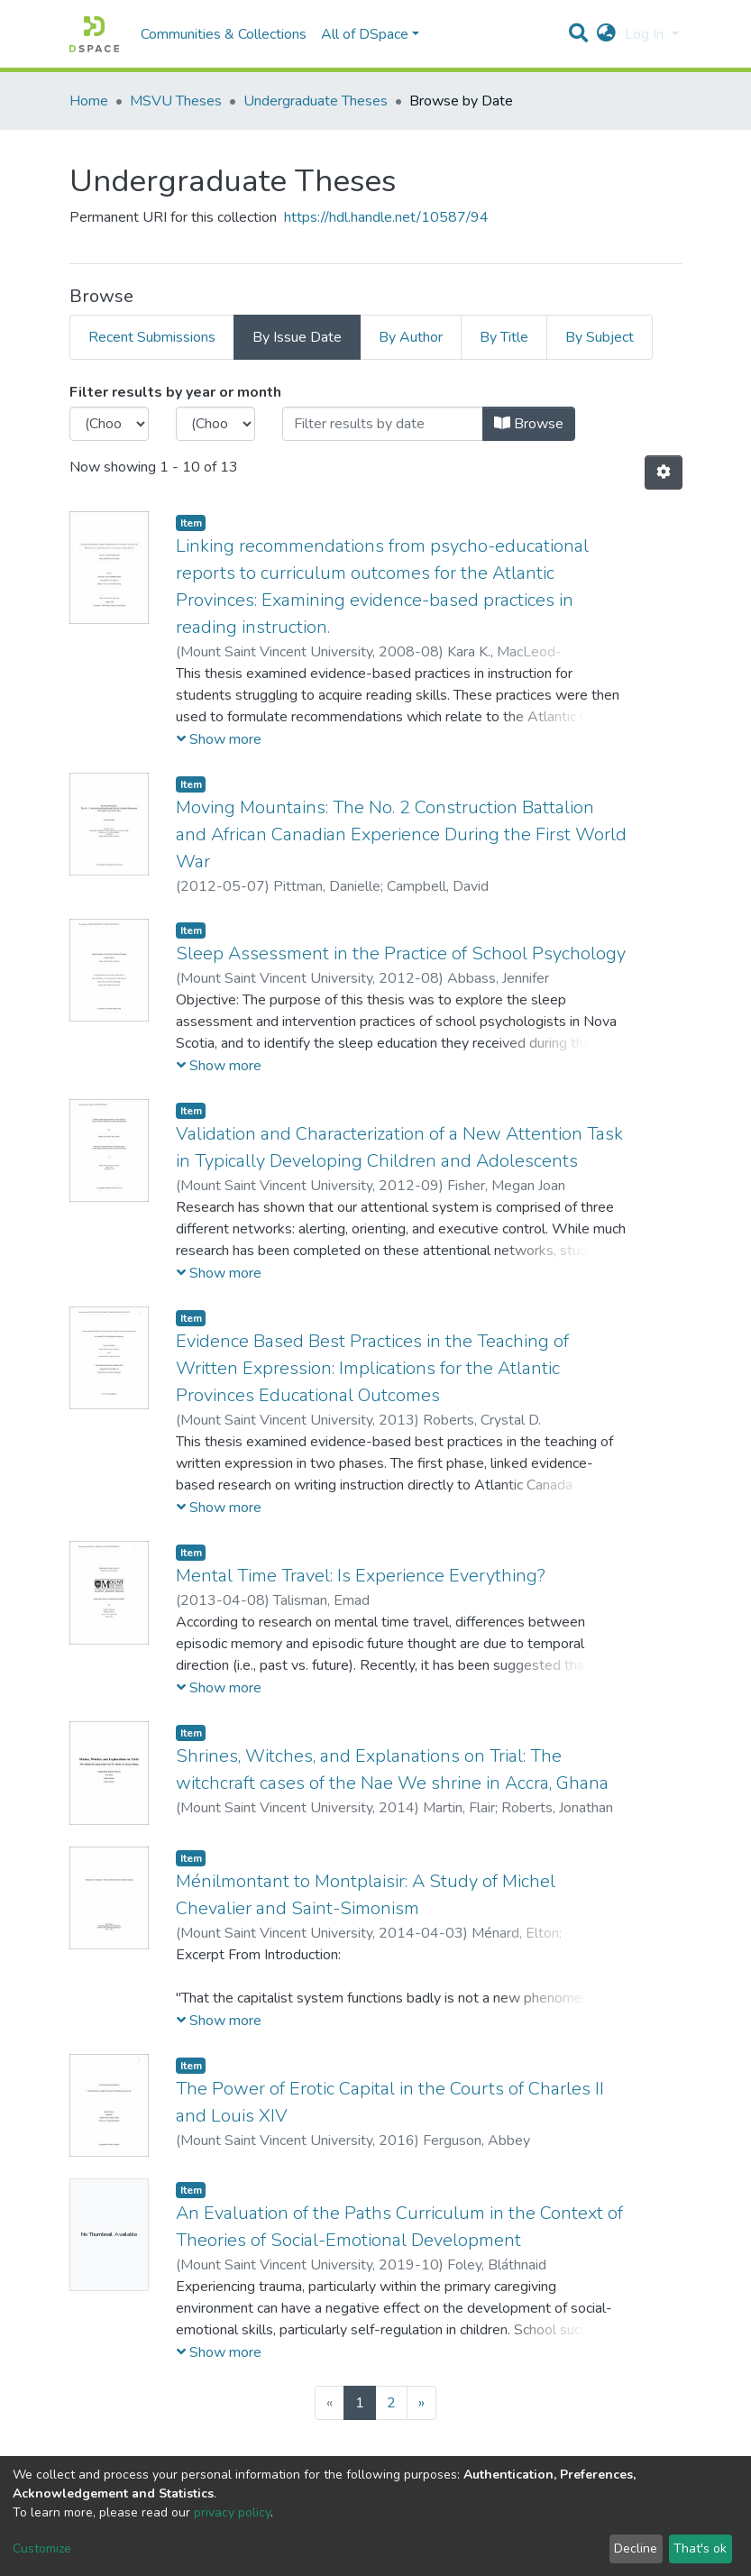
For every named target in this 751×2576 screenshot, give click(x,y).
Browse (528, 424)
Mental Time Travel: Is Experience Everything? (360, 1575)
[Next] (421, 2403)
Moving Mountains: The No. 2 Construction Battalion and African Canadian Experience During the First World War (401, 834)
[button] (606, 34)
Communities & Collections (224, 34)
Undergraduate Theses (315, 101)
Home (88, 101)
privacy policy (232, 2512)
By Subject (599, 337)
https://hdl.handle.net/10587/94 (386, 217)
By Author (411, 337)
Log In (646, 34)
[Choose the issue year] (109, 424)
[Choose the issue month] (215, 424)
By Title (504, 337)
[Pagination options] (663, 472)
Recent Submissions (151, 337)
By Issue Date (297, 337)
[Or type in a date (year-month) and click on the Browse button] (382, 424)
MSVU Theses (176, 101)
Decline (635, 2548)
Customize (42, 2548)
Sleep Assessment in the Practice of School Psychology (401, 953)
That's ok (700, 2548)
